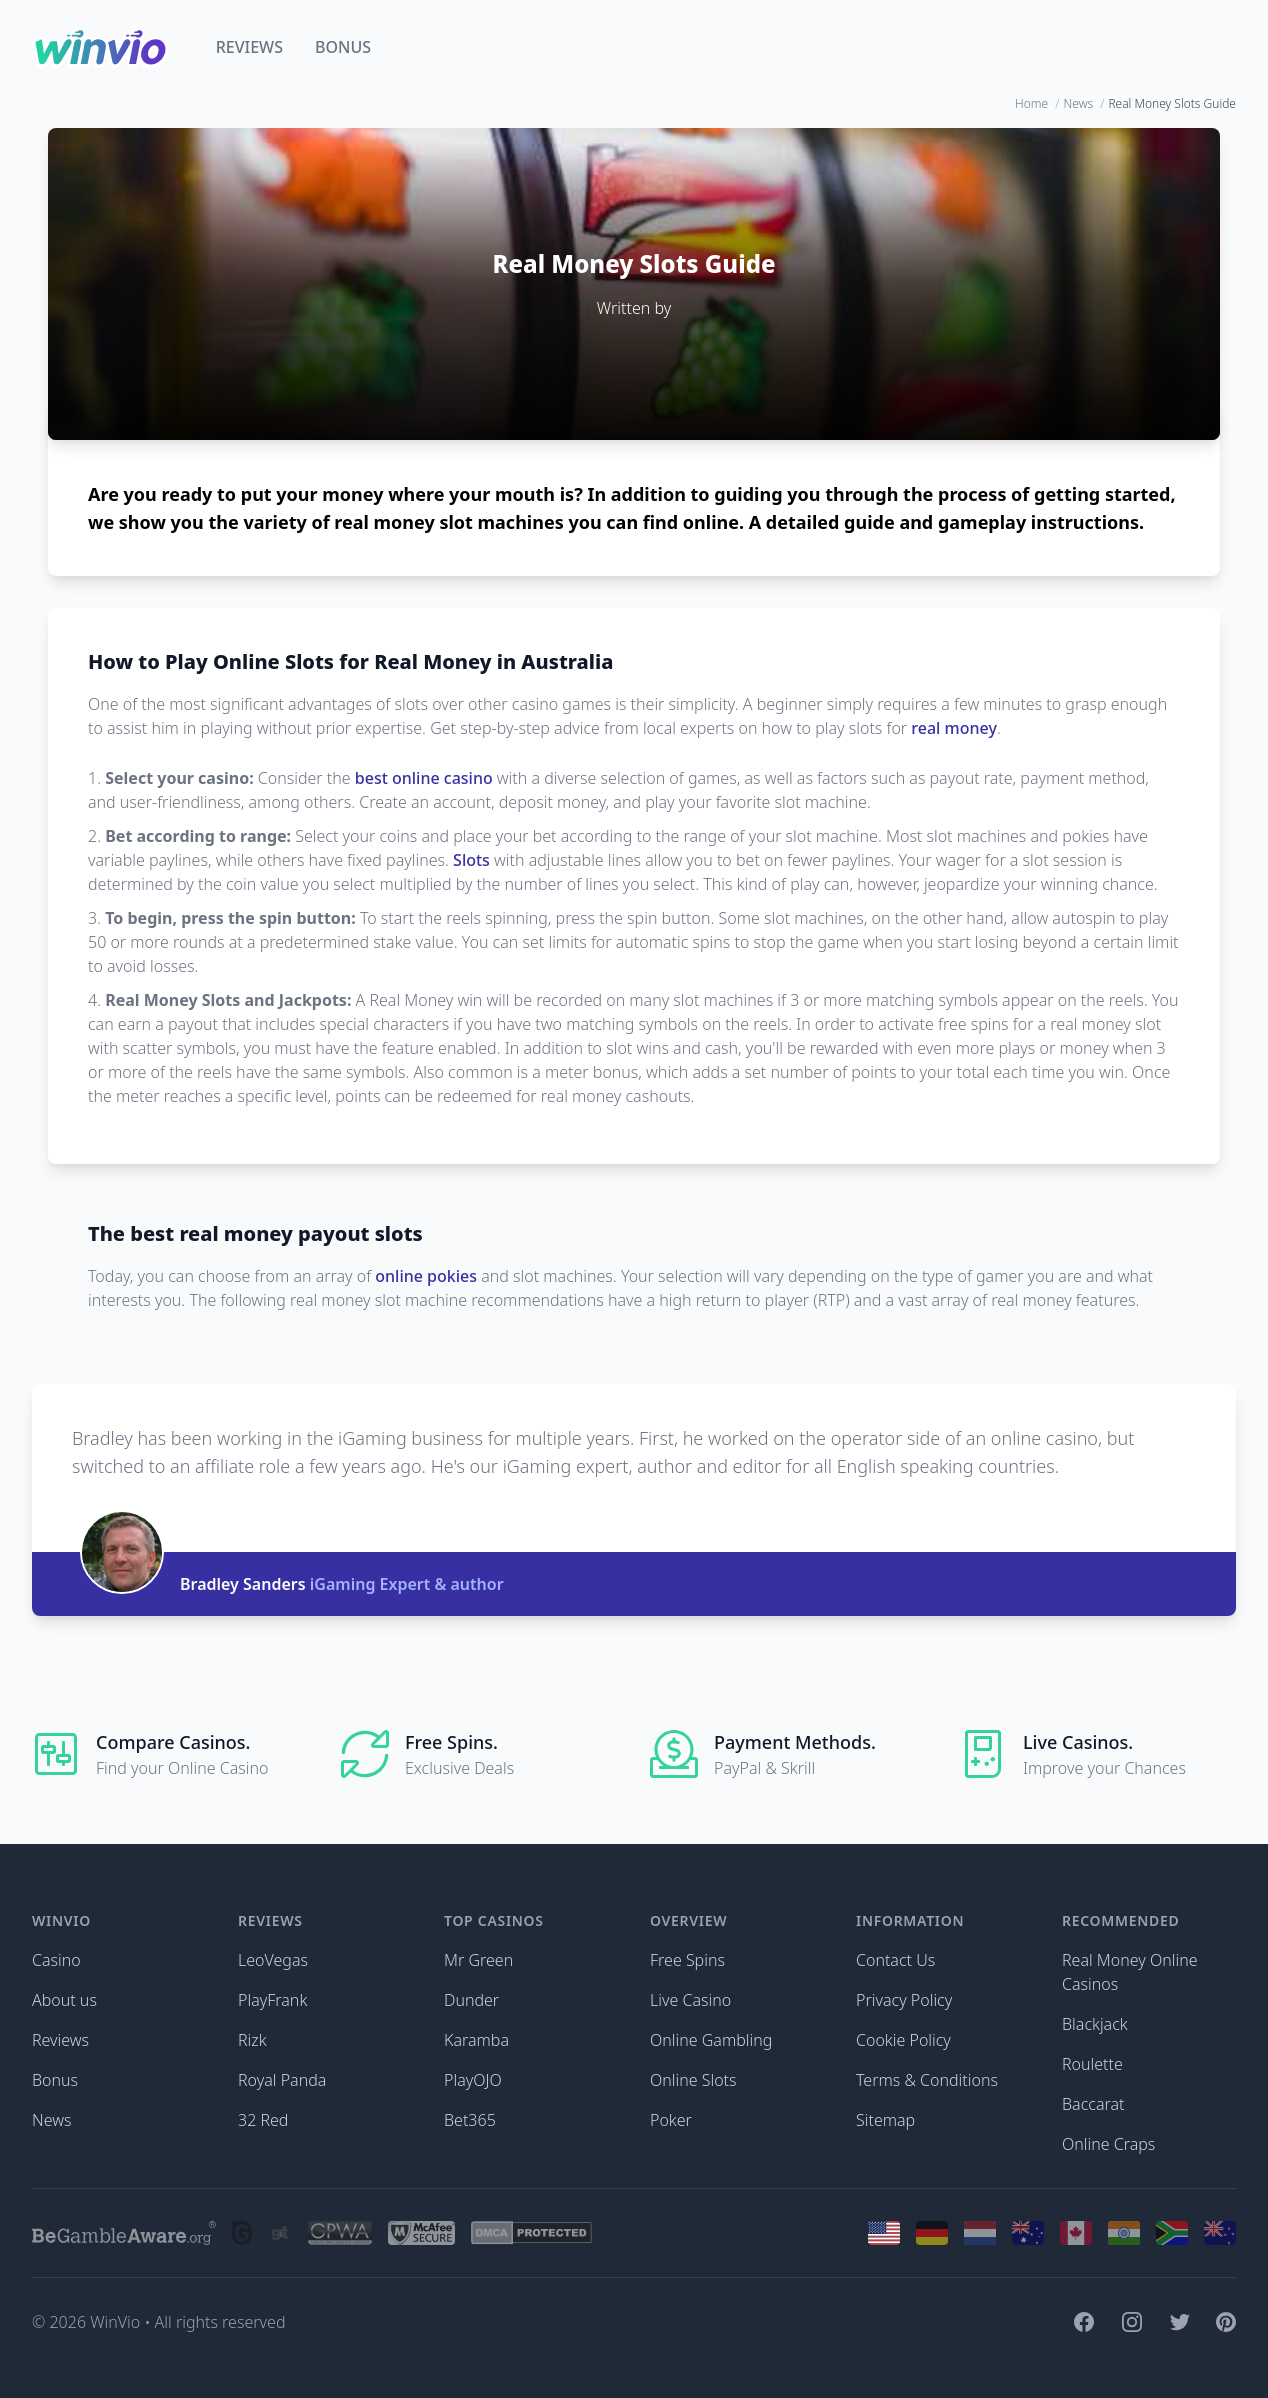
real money (954, 728)
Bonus (343, 47)
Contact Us (895, 1960)
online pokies (426, 1276)
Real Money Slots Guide (1172, 104)
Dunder (471, 2000)
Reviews (249, 47)
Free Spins (687, 1960)
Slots (471, 860)
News (1079, 104)
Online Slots (693, 2080)
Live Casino (690, 2000)
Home (1031, 104)
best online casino (424, 778)
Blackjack (1095, 2024)
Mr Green (478, 1960)
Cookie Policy (903, 2040)
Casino (56, 1960)
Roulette (1092, 2064)
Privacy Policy (904, 2000)
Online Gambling (711, 2040)
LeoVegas (273, 1960)
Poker (671, 2120)
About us (64, 2000)
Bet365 (470, 2120)
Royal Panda (282, 2080)
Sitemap (885, 2120)
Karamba (476, 2040)
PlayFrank (272, 2000)
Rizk (252, 2040)
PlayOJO (473, 2080)
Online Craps (1108, 2144)
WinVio (115, 2322)
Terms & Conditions (927, 2080)
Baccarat (1093, 2104)
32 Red (263, 2120)
